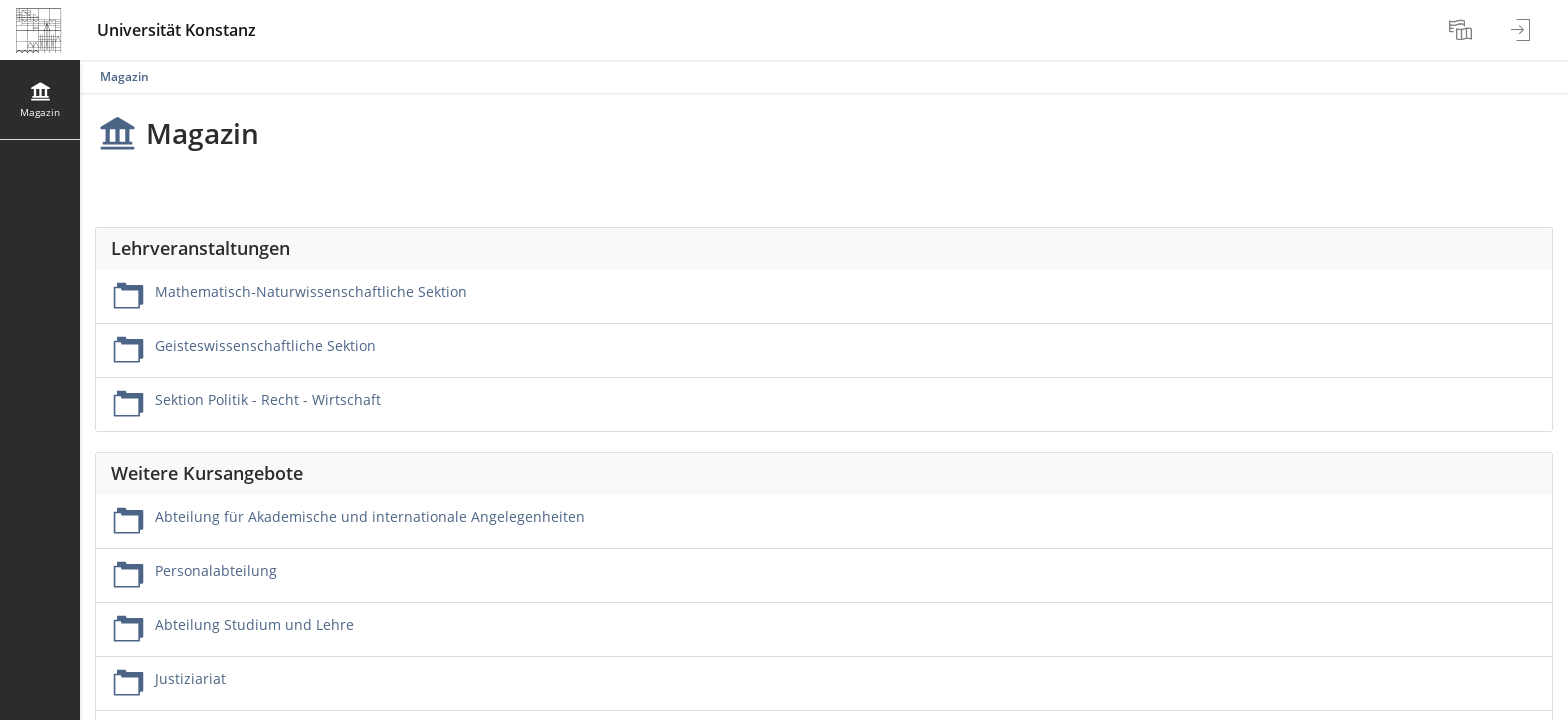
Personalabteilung (216, 570)
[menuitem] (1463, 30)
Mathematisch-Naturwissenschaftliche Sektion (311, 291)
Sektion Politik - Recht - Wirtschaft (268, 399)
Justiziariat (190, 678)
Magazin (124, 76)
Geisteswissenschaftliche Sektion (265, 345)
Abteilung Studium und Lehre (254, 624)
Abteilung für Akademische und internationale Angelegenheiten (370, 516)
